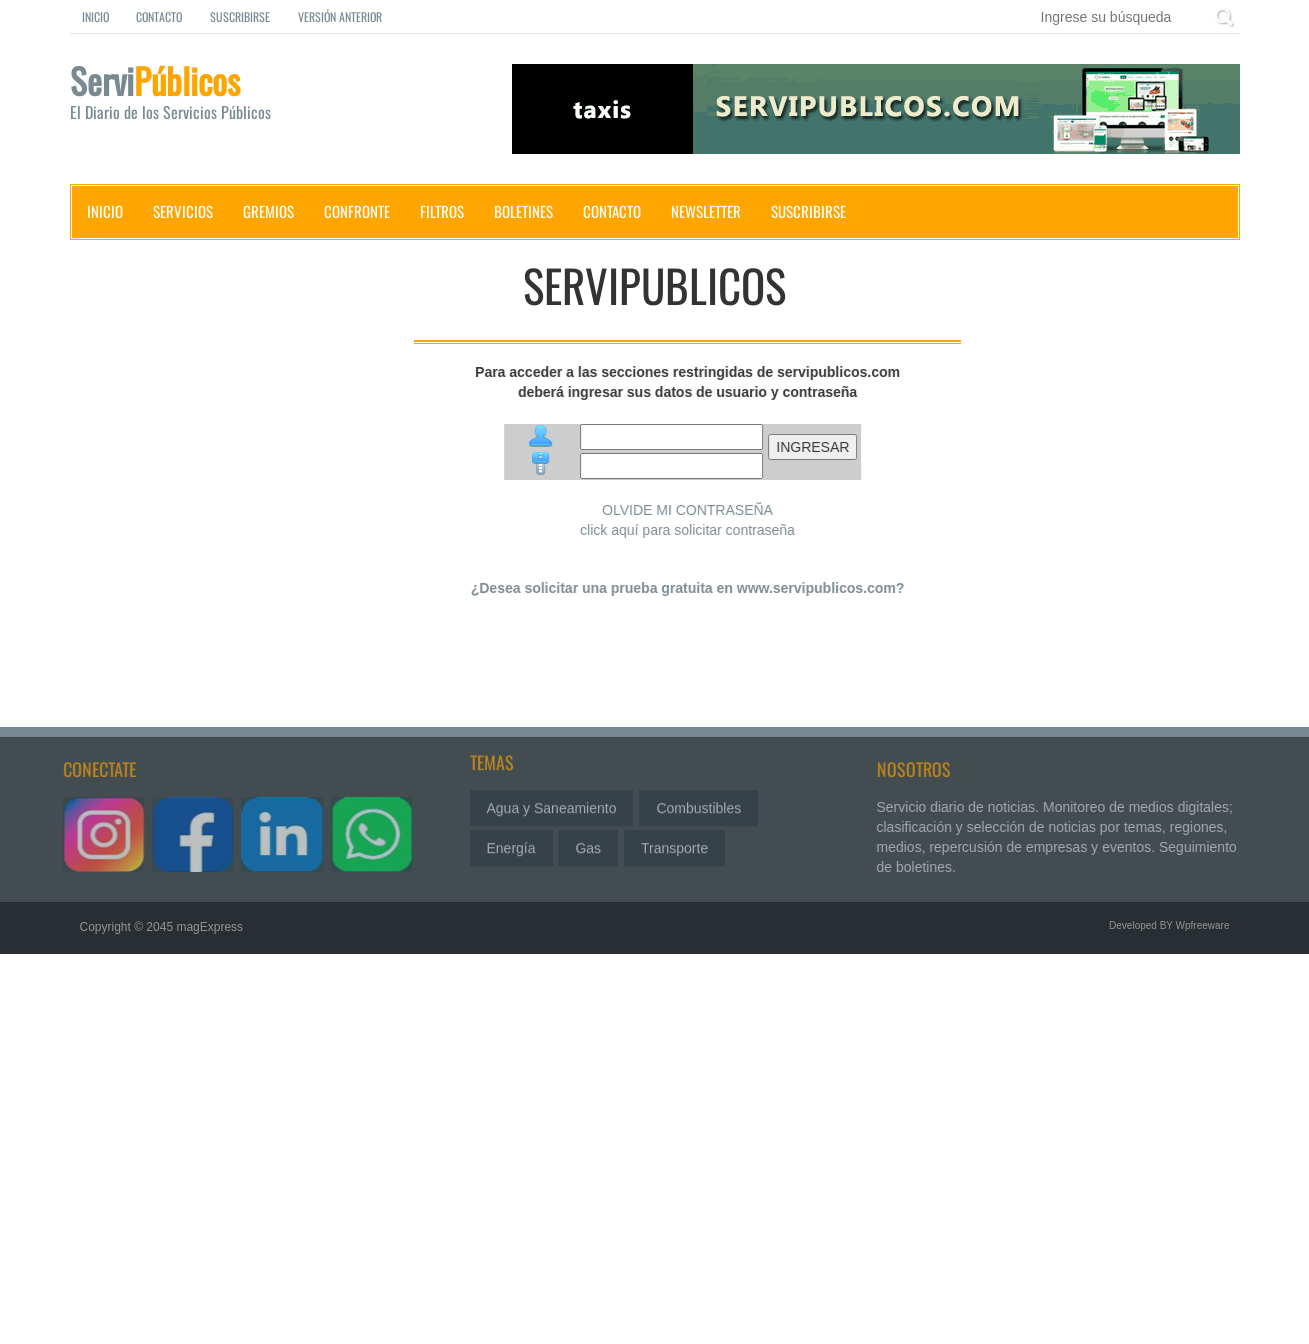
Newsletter (706, 211)
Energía (511, 844)
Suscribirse (240, 16)
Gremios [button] (268, 211)
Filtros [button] (442, 211)
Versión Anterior (340, 16)
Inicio (95, 16)
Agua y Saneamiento (552, 804)
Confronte (357, 211)
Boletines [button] (523, 211)
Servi (190, 96)
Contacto (159, 16)
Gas (588, 844)
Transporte (674, 844)
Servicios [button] (183, 211)
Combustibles (698, 804)
